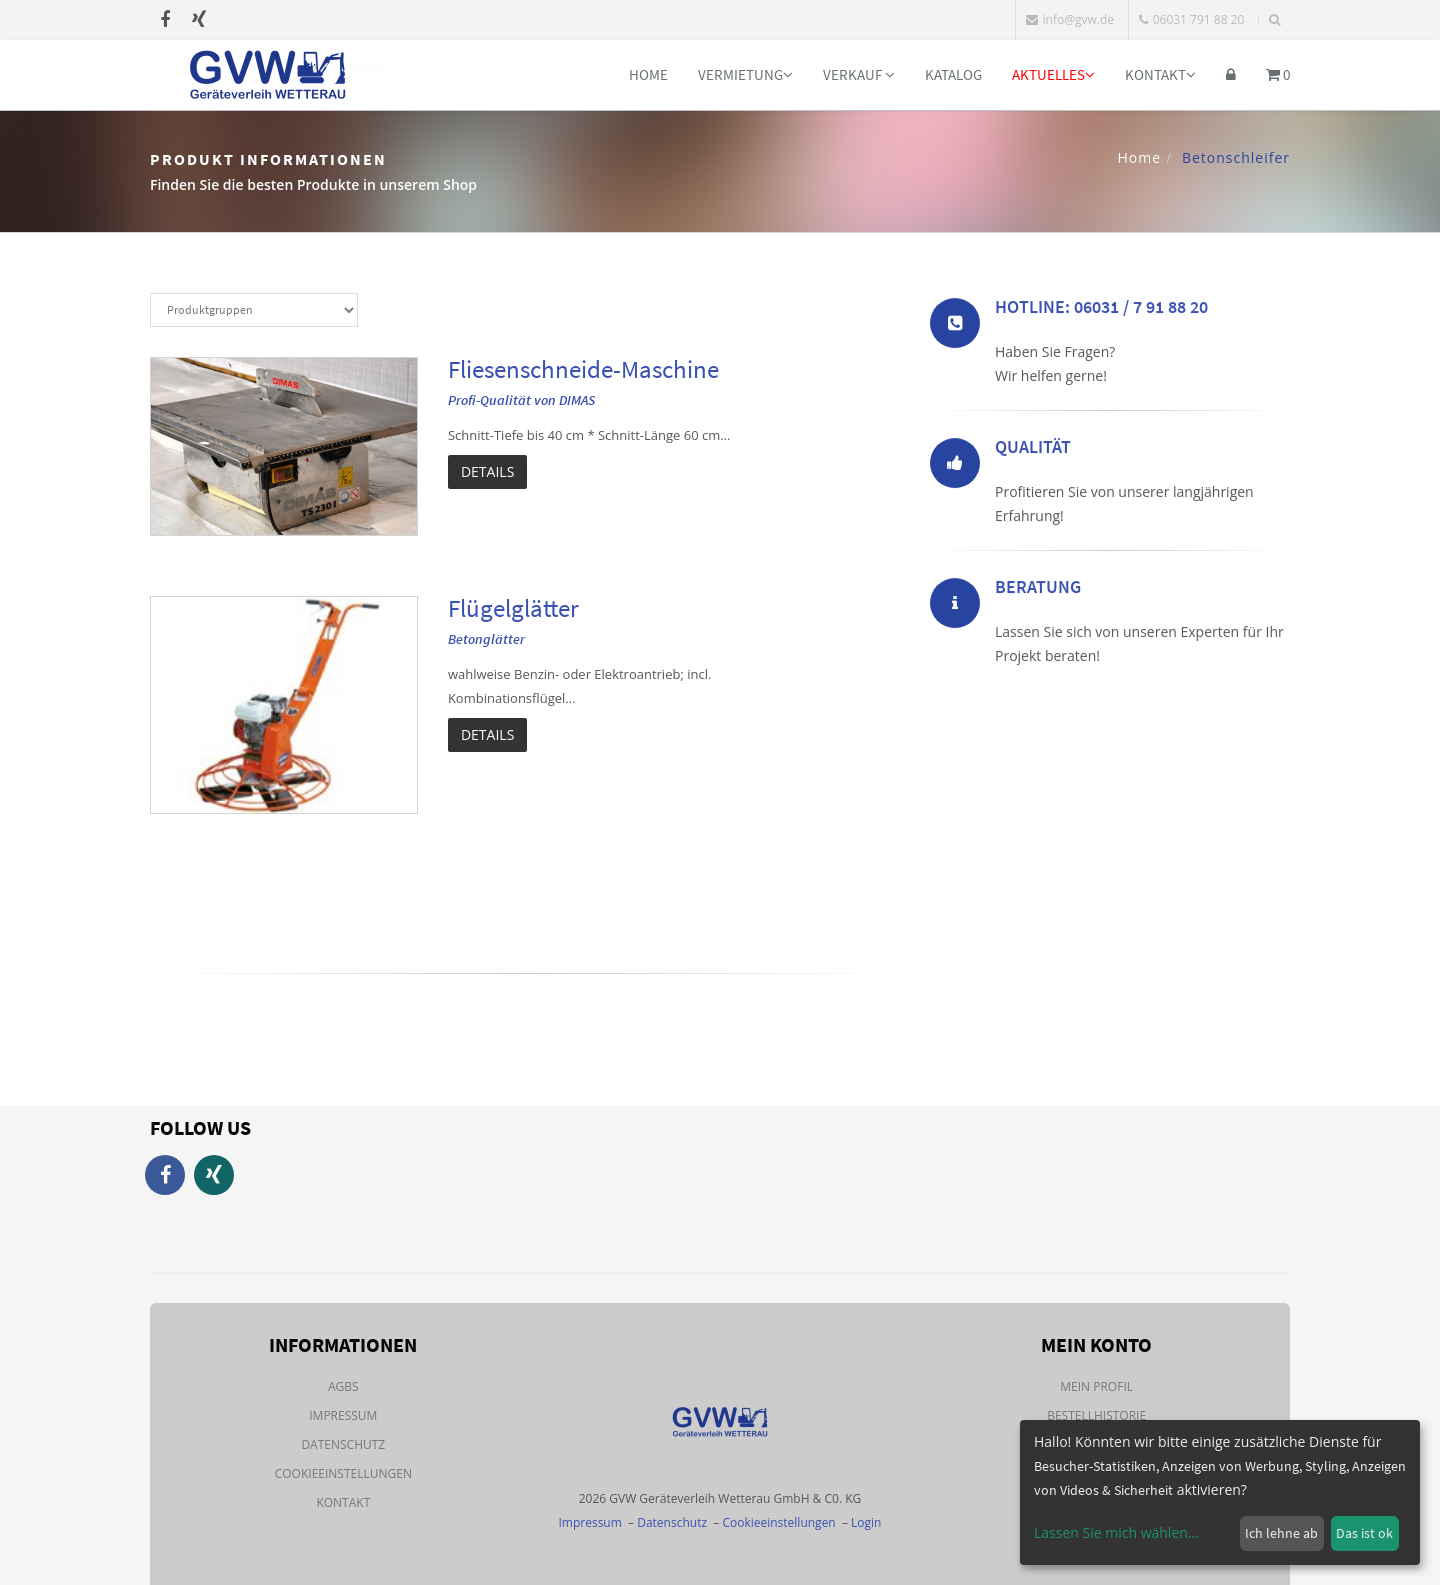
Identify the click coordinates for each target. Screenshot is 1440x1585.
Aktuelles (1053, 74)
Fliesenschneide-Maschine (583, 369)
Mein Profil (1096, 1386)
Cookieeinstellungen (343, 1473)
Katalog (953, 74)
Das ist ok (1364, 1533)
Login (866, 1522)
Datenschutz (343, 1444)
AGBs (343, 1386)
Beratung (1038, 590)
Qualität (1033, 450)
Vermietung (745, 74)
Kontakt (1160, 74)
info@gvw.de (1070, 19)
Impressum (343, 1415)
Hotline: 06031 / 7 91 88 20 (1101, 310)
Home (648, 74)
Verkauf (859, 74)
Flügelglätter (513, 608)
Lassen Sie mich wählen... (1116, 1532)
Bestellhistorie (1096, 1415)
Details (487, 471)
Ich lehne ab (1281, 1533)
